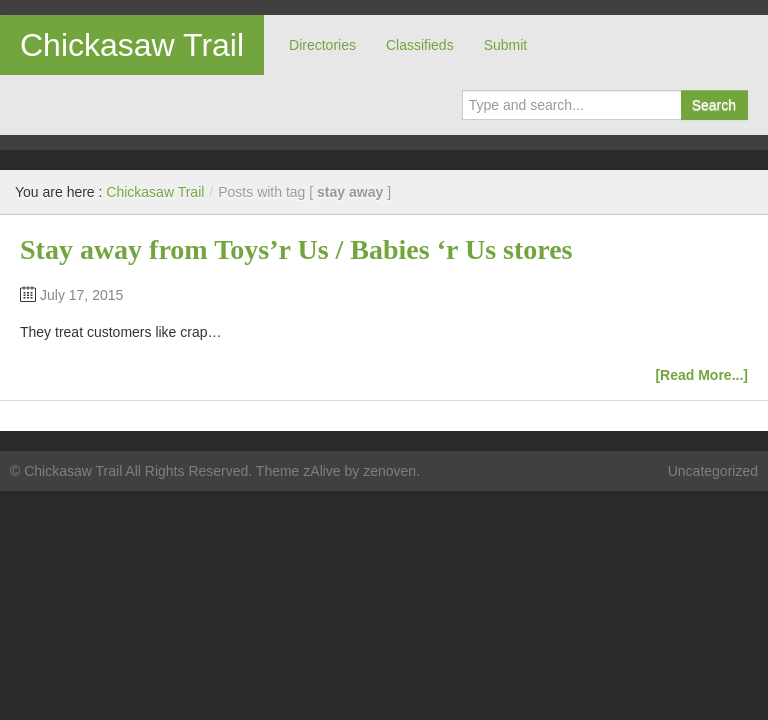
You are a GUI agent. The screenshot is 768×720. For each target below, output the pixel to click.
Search (714, 105)
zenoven (389, 471)
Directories (322, 45)
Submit (506, 45)
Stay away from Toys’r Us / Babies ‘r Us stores (296, 249)
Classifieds (420, 45)
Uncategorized (713, 471)
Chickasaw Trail (132, 45)
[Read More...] (701, 375)
